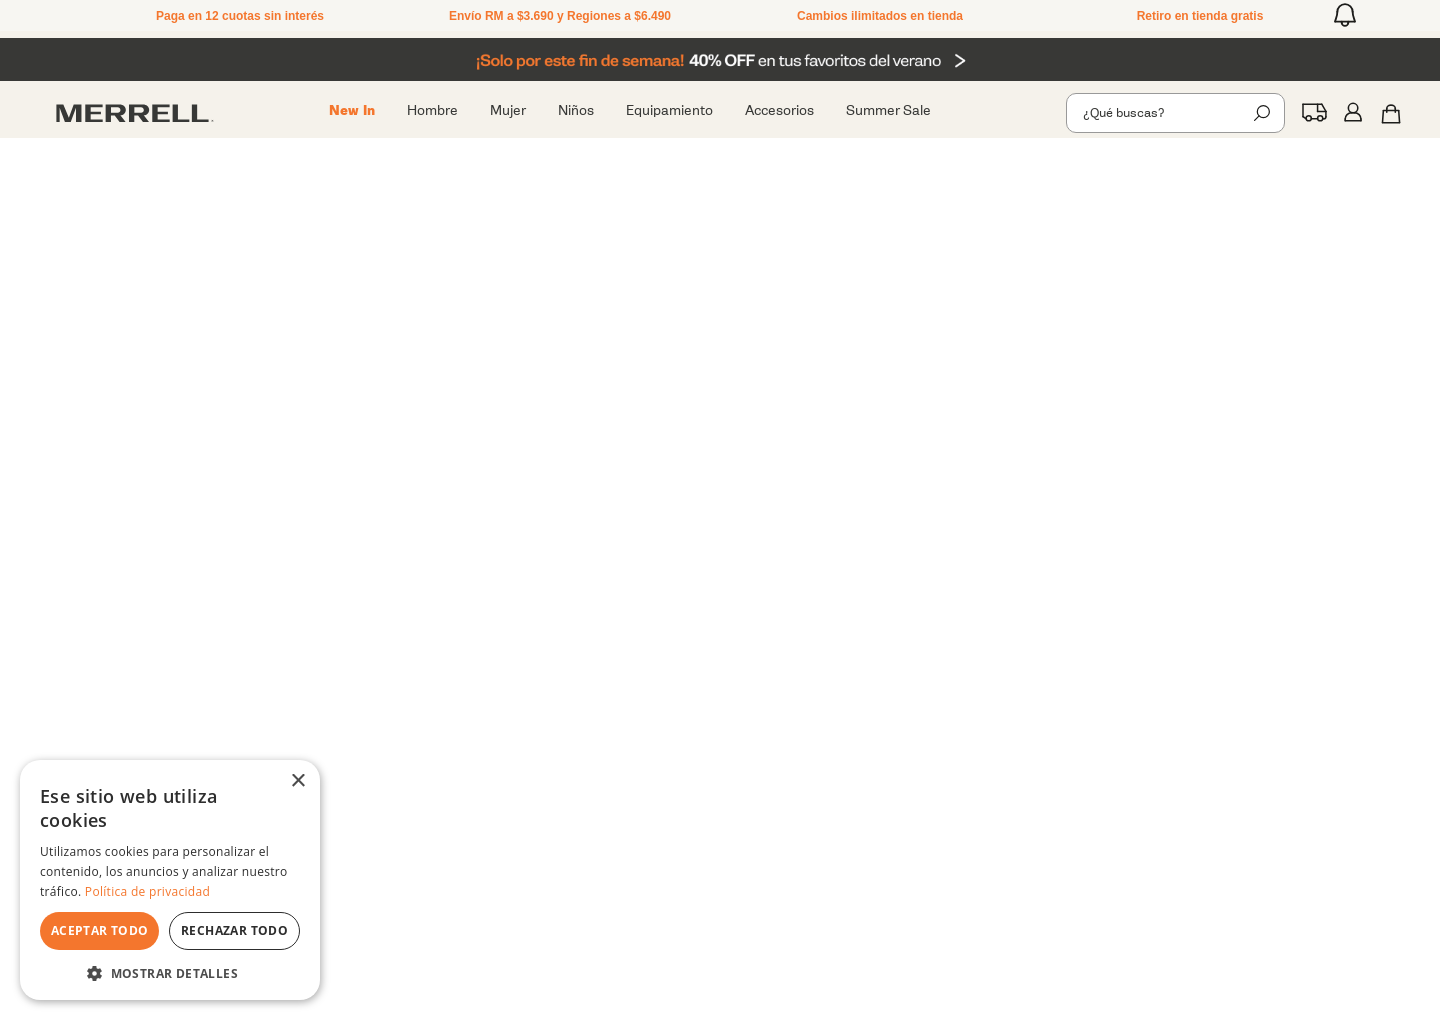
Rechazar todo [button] (234, 930)
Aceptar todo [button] (100, 930)
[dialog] (170, 880)
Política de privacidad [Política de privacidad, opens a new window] (147, 891)
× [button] (297, 781)
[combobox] (1175, 113)
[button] (1345, 15)
